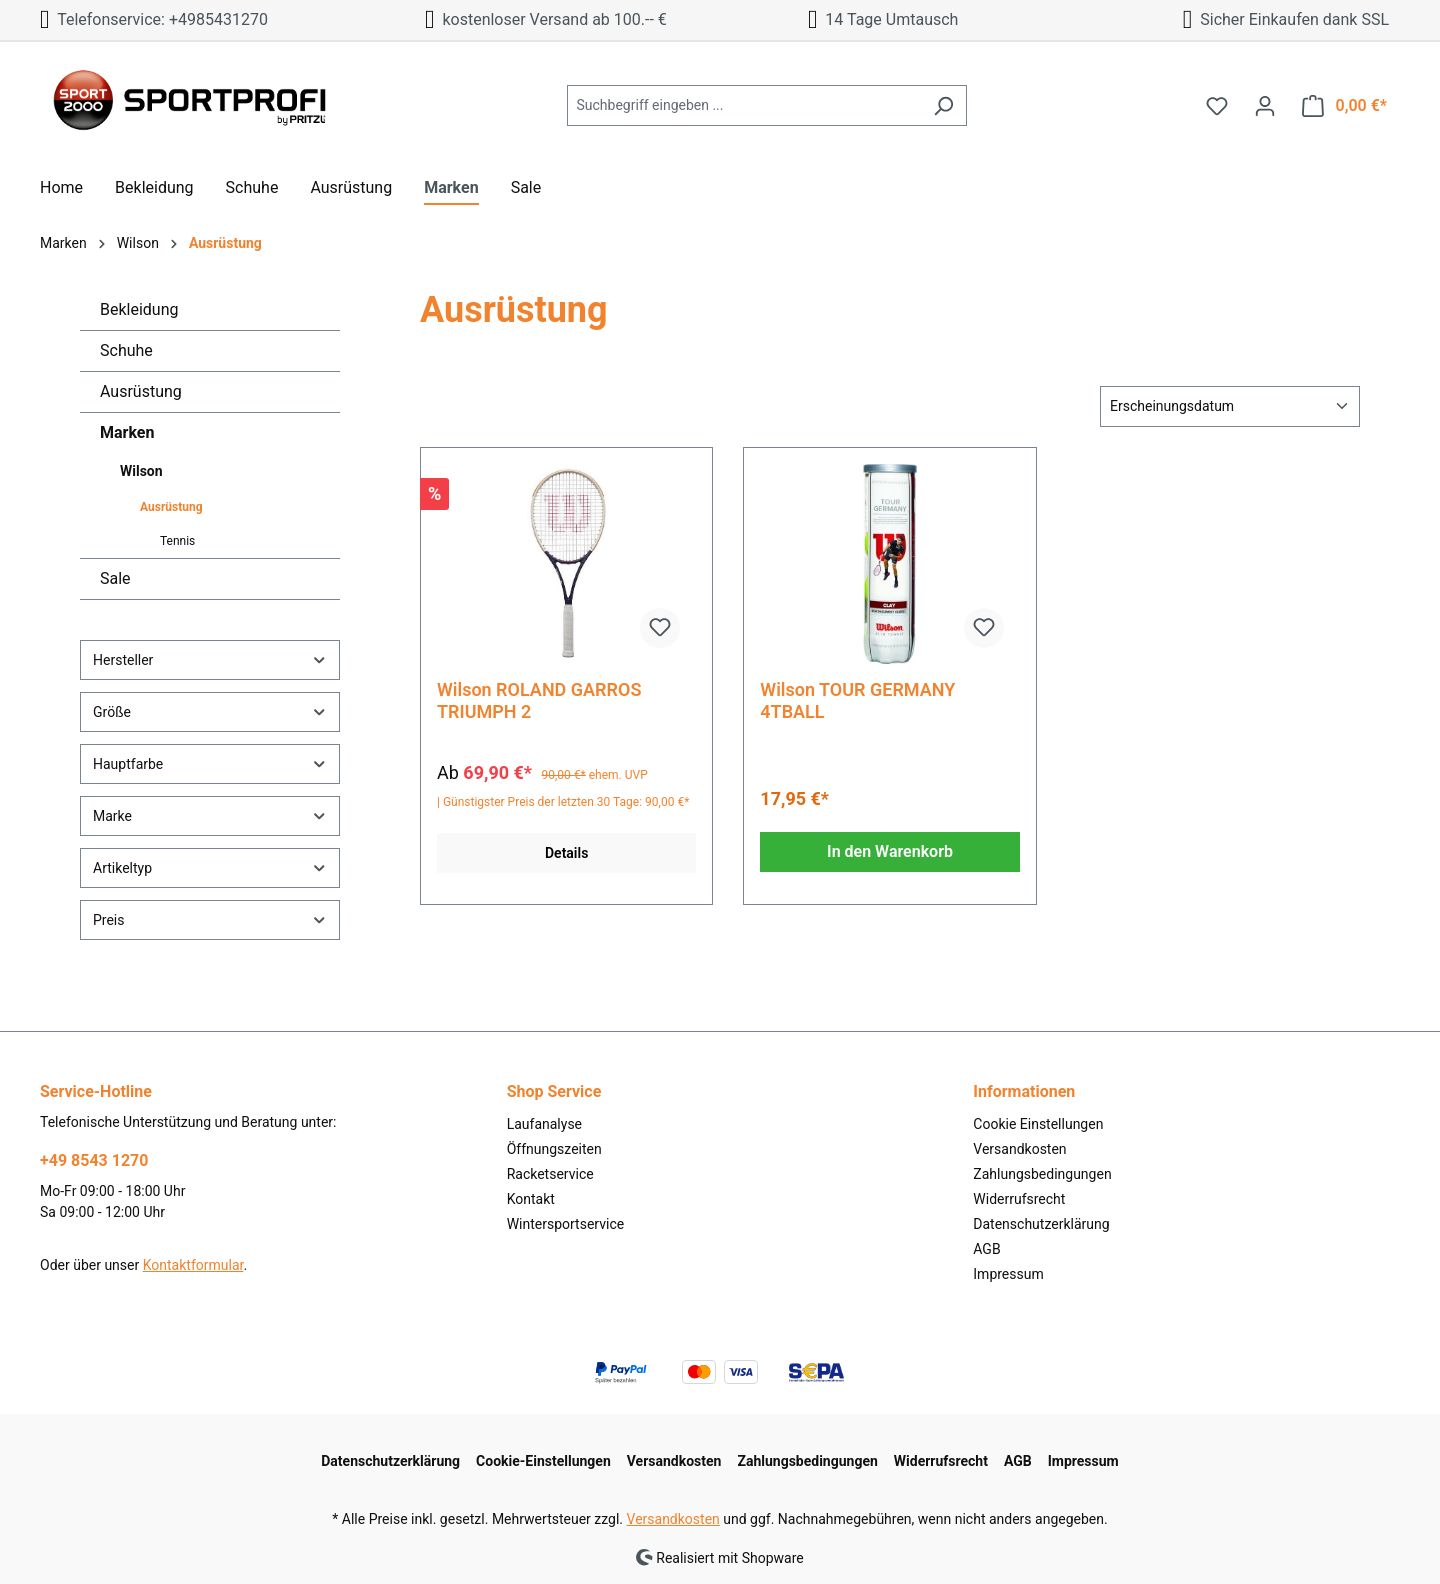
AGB (986, 1249)
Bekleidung (139, 309)
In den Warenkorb (890, 851)
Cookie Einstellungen (1038, 1124)
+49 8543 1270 (94, 1160)
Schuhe (126, 350)
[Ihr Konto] (1265, 106)
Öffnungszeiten (554, 1149)
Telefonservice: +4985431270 (154, 19)
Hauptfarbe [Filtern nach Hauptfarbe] (210, 763)
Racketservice (550, 1174)
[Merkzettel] (1217, 106)
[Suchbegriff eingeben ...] (744, 105)
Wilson (141, 471)
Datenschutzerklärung (1041, 1224)
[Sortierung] (1230, 406)
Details (566, 853)
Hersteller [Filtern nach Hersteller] (210, 659)
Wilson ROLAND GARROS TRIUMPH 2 (539, 700)
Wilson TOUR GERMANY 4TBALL (857, 700)
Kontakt (531, 1199)
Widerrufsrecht (1019, 1199)
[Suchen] (943, 105)
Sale (115, 578)
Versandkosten (1019, 1149)
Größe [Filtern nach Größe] (210, 711)
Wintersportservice (566, 1224)
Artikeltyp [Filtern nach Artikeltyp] (210, 867)
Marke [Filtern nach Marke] (210, 815)
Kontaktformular (193, 1265)
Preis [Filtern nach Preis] (210, 919)
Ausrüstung (141, 391)
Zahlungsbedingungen (1042, 1174)
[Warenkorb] (1344, 106)
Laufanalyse (544, 1124)
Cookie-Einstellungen (543, 1461)
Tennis (177, 541)
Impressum (1008, 1274)
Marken (127, 432)
